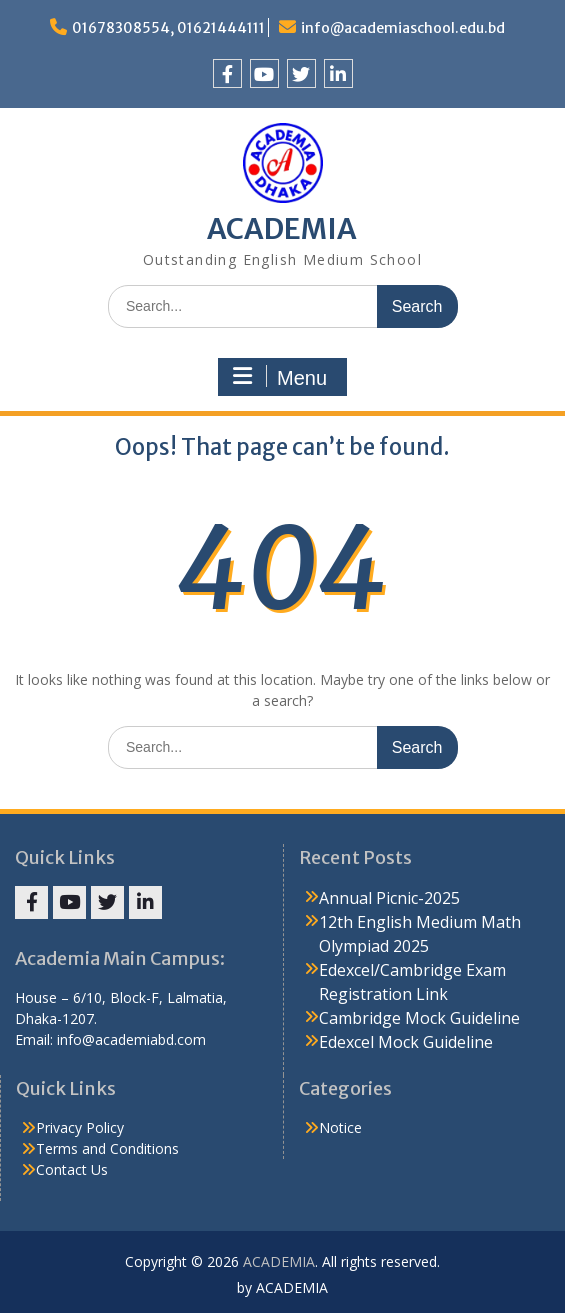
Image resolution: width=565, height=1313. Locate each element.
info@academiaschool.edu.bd (403, 28)
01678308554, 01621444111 (168, 28)
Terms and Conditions (107, 1148)
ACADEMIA (282, 229)
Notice (340, 1127)
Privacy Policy (80, 1127)
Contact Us (72, 1169)
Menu (280, 377)
